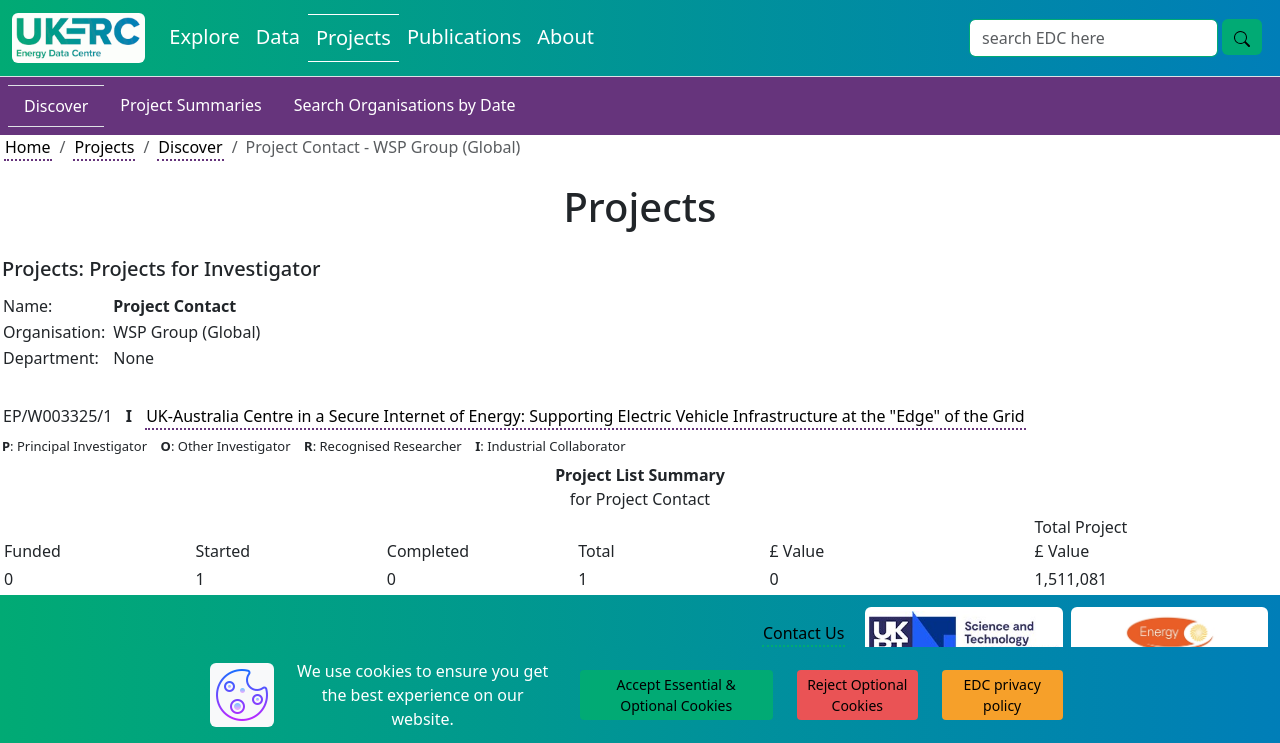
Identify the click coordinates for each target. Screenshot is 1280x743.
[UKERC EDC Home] (78, 38)
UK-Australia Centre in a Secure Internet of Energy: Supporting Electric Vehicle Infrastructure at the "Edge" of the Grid (585, 416)
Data (278, 36)
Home (28, 147)
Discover (56, 106)
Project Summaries (190, 105)
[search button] (1242, 37)
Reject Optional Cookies (857, 695)
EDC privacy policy (1002, 695)
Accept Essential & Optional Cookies (676, 695)
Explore (204, 36)
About (565, 36)
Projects (353, 37)
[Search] (1093, 38)
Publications (464, 36)
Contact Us (803, 633)
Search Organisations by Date (405, 105)
